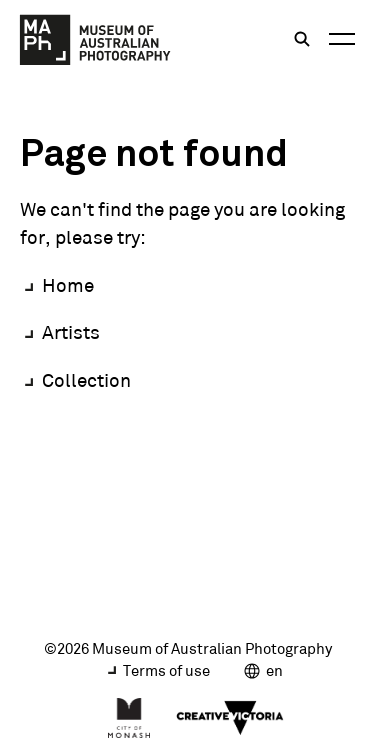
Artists (71, 332)
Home (68, 285)
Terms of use (166, 670)
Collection (86, 380)
